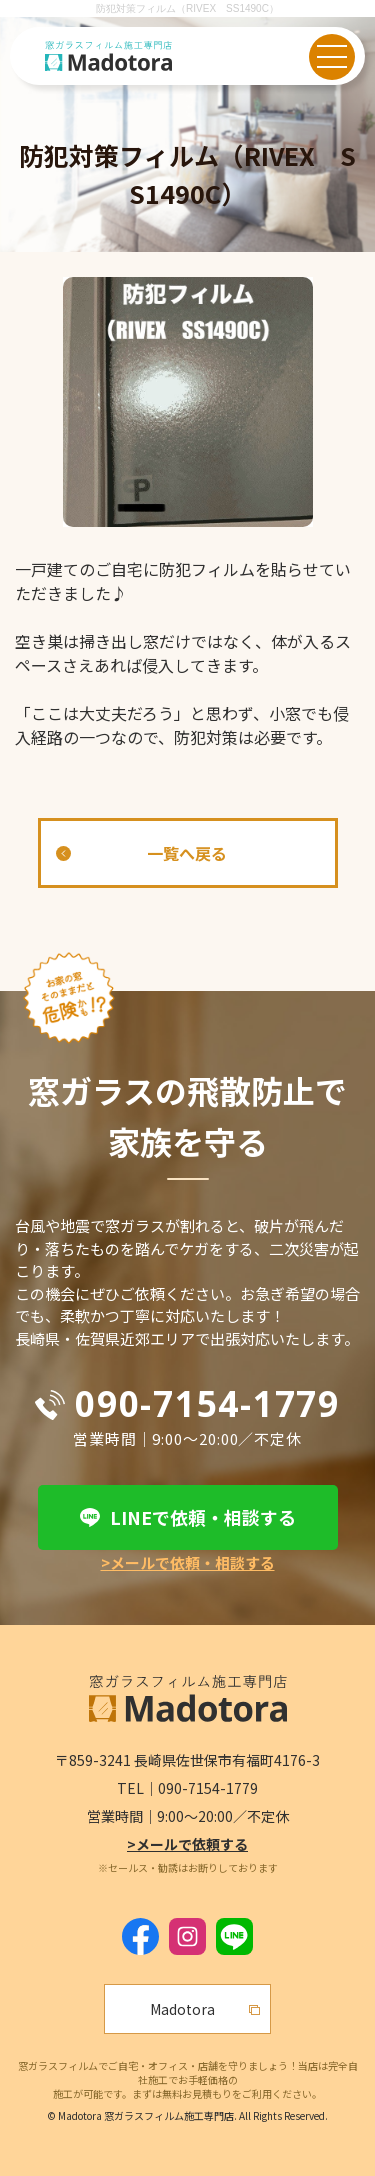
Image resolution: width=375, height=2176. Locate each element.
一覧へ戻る (187, 853)
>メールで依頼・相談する (188, 1562)
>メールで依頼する (187, 1844)
